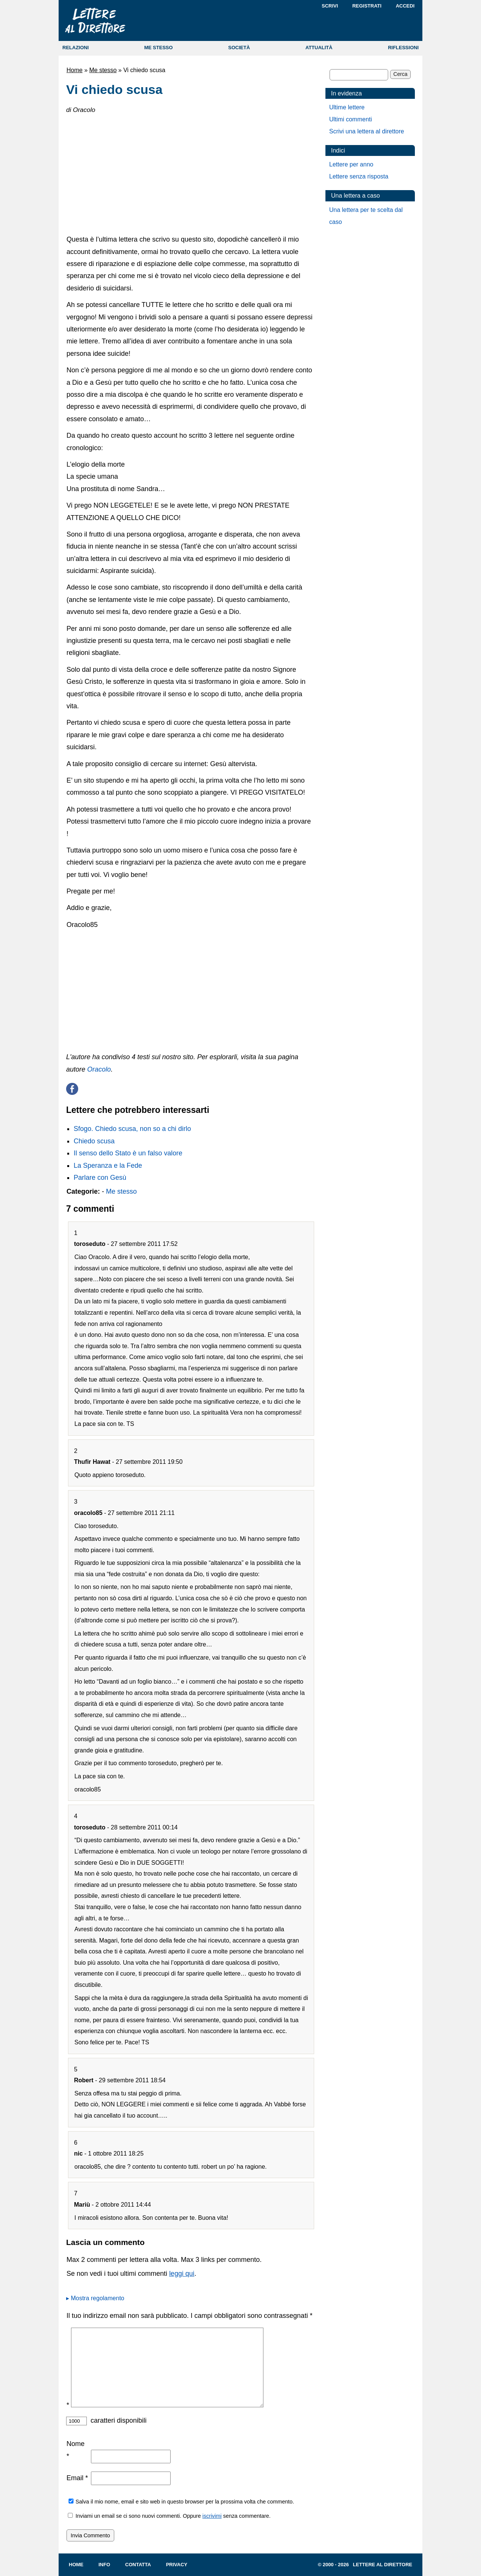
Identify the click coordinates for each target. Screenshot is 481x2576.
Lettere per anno (351, 164)
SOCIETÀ (239, 47)
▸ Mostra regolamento (95, 2298)
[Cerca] (359, 74)
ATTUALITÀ (319, 47)
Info (104, 2564)
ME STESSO (158, 47)
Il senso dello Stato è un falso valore (128, 1153)
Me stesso (102, 70)
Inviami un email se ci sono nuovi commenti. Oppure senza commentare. (169, 2516)
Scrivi (330, 6)
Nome (76, 2450)
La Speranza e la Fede (108, 1165)
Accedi (405, 6)
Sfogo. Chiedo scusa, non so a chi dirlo (132, 1128)
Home (75, 70)
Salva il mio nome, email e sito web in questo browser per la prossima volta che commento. (185, 2502)
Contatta (138, 2564)
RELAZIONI (75, 47)
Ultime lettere (347, 107)
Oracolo (99, 1069)
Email (77, 2478)
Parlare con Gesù (100, 1177)
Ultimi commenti (350, 119)
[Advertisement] (190, 173)
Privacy (177, 2564)
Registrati (366, 6)
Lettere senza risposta (358, 176)
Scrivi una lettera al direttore (366, 131)
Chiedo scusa (94, 1141)
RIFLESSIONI (403, 47)
